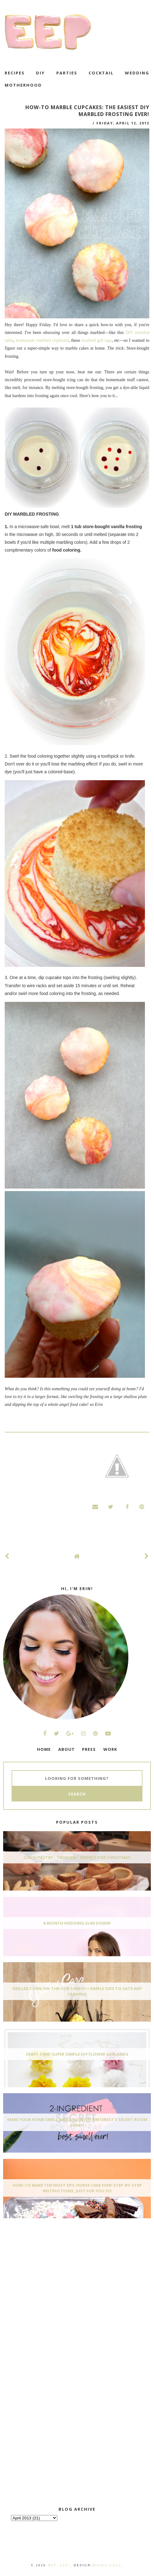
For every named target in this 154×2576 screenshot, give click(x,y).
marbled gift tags (96, 340)
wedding (137, 73)
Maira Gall (107, 2565)
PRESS (89, 1749)
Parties (66, 73)
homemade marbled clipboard (42, 340)
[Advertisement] (50, 2270)
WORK (110, 1749)
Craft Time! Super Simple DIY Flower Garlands (77, 2054)
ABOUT (66, 1749)
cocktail (101, 73)
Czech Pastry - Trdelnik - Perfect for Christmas (77, 1857)
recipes (15, 73)
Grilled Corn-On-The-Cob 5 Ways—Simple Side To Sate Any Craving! (77, 1991)
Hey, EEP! (59, 2565)
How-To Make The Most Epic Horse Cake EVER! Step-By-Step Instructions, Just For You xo (77, 2188)
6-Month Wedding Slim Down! (77, 1923)
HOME (44, 1749)
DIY (40, 73)
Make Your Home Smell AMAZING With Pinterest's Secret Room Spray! (77, 2122)
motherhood (23, 85)
